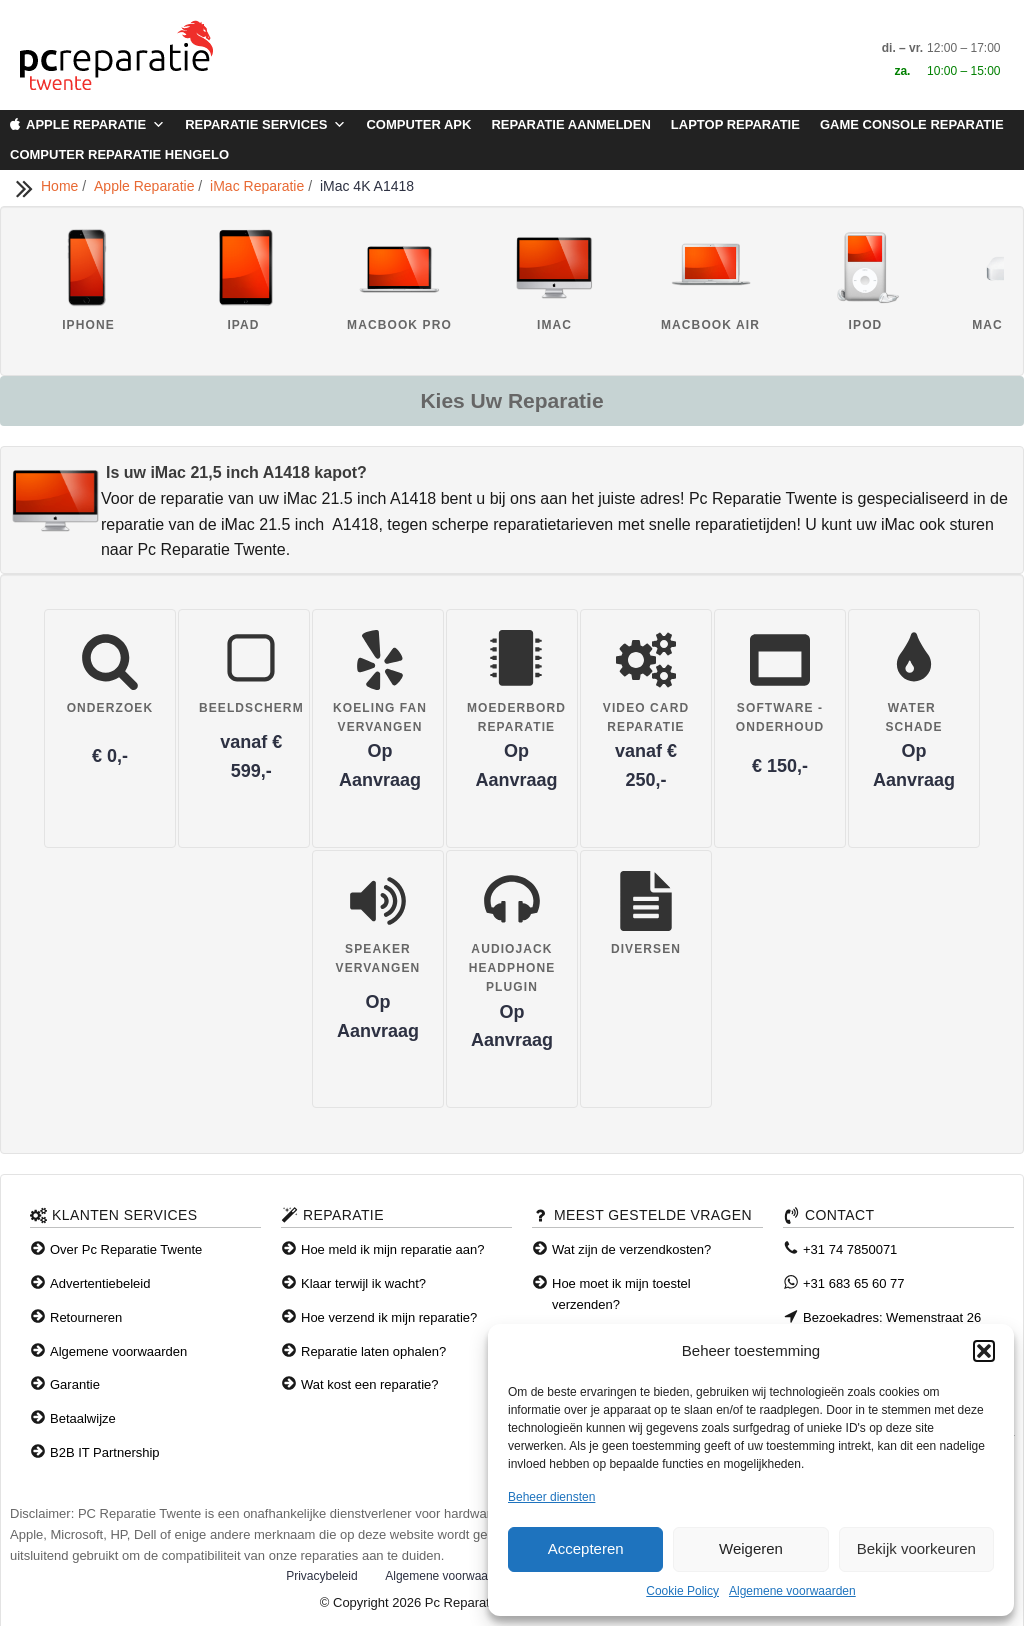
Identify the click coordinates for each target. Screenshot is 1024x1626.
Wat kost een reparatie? (370, 1384)
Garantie (75, 1384)
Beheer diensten (551, 1497)
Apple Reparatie (95, 125)
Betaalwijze (83, 1418)
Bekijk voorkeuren (916, 1548)
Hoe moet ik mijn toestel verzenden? (621, 1294)
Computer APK (418, 124)
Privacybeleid (321, 1576)
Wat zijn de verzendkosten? (631, 1249)
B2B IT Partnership (105, 1452)
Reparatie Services (265, 125)
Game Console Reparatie (912, 124)
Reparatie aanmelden (570, 124)
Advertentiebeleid (100, 1283)
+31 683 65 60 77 (854, 1283)
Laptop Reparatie (735, 124)
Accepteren (586, 1548)
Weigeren (751, 1548)
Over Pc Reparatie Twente (126, 1249)
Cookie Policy (682, 1591)
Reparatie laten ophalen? (373, 1351)
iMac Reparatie (259, 186)
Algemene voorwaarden (792, 1591)
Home (61, 186)
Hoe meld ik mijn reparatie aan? (393, 1249)
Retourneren (86, 1317)
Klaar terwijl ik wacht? (363, 1283)
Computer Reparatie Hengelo (119, 154)
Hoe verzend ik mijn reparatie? (389, 1317)
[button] (984, 1351)
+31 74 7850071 (850, 1249)
